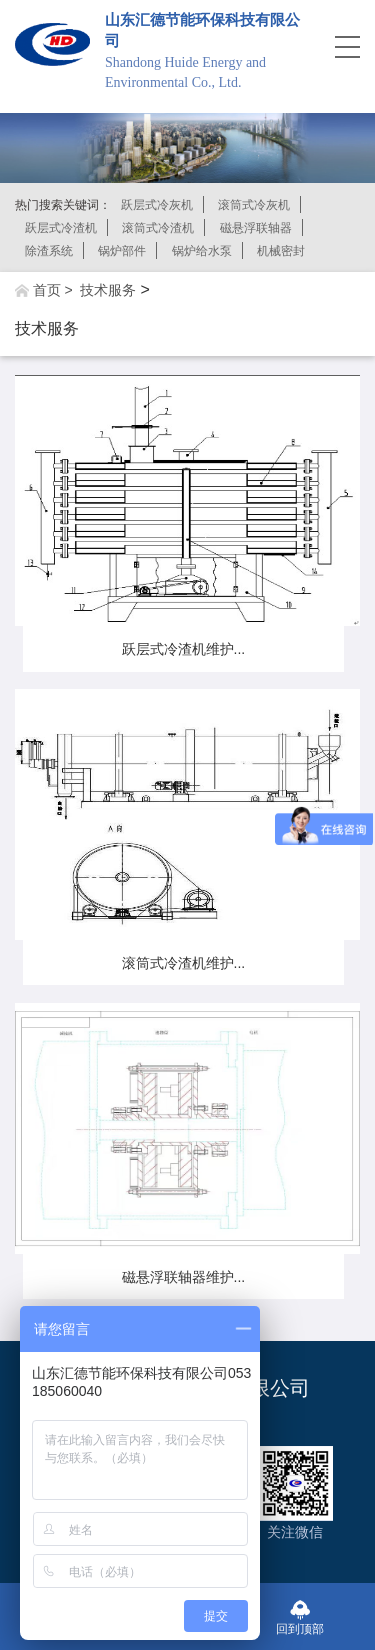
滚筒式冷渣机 (158, 228)
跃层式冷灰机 (157, 205)
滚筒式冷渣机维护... (184, 963)
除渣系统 (49, 251)
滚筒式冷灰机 (254, 205)
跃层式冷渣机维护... (184, 649)
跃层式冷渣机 (61, 228)
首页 (47, 290)
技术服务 (108, 290)
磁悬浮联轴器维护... (184, 1277)
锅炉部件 (122, 251)
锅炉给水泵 (202, 251)
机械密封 (281, 251)
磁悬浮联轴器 (256, 228)
